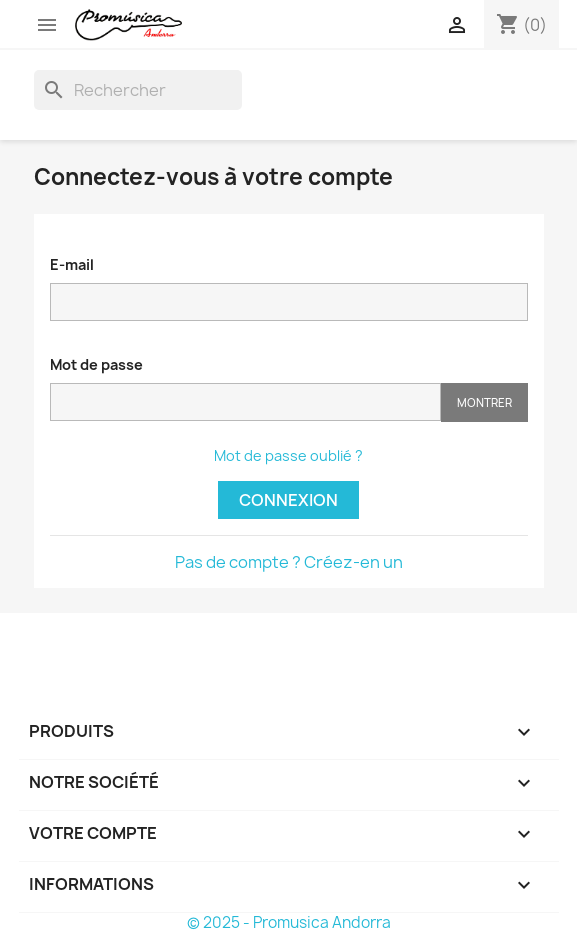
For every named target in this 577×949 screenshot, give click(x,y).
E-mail (72, 264)
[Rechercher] (138, 90)
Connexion (288, 500)
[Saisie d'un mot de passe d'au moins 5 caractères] (245, 402)
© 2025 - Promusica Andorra (289, 922)
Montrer (484, 402)
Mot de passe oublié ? (288, 455)
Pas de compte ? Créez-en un (289, 562)
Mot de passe (96, 364)
